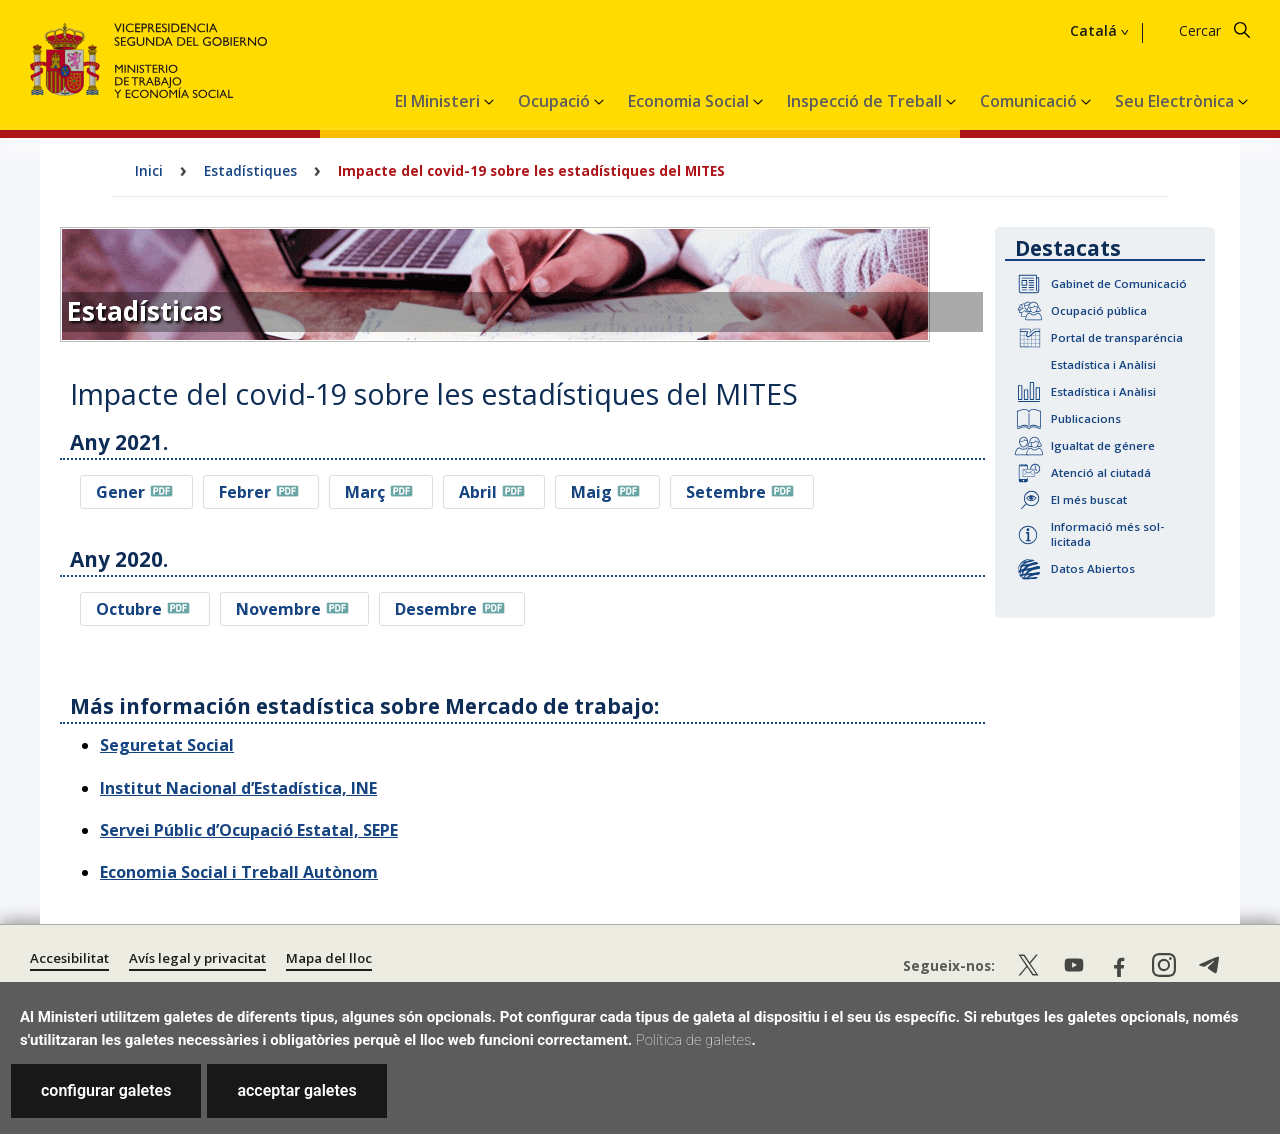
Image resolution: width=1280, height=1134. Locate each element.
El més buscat (1089, 499)
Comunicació (1030, 101)
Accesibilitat (69, 958)
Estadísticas (144, 311)
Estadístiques (250, 170)
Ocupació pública (1099, 310)
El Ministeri (439, 101)
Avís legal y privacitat (197, 958)
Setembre (726, 492)
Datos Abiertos (1093, 568)
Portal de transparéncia (1117, 337)
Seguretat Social (167, 745)
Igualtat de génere (1103, 445)
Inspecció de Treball (866, 101)
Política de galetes (694, 1040)
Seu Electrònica (1176, 101)
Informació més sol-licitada (1107, 534)
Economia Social (690, 101)
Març (365, 492)
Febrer (245, 492)
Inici (149, 170)
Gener (120, 492)
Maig (591, 492)
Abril (478, 492)
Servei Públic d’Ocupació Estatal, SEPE (249, 830)
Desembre (436, 609)
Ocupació (556, 101)
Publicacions (1086, 418)
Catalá (1093, 31)
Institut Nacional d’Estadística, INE (238, 788)
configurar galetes (106, 1090)
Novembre (278, 609)
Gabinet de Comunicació (1119, 283)
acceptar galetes (296, 1090)
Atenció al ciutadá (1101, 472)
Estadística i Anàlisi (1103, 364)
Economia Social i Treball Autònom (239, 872)
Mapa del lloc (329, 958)
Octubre (129, 609)
